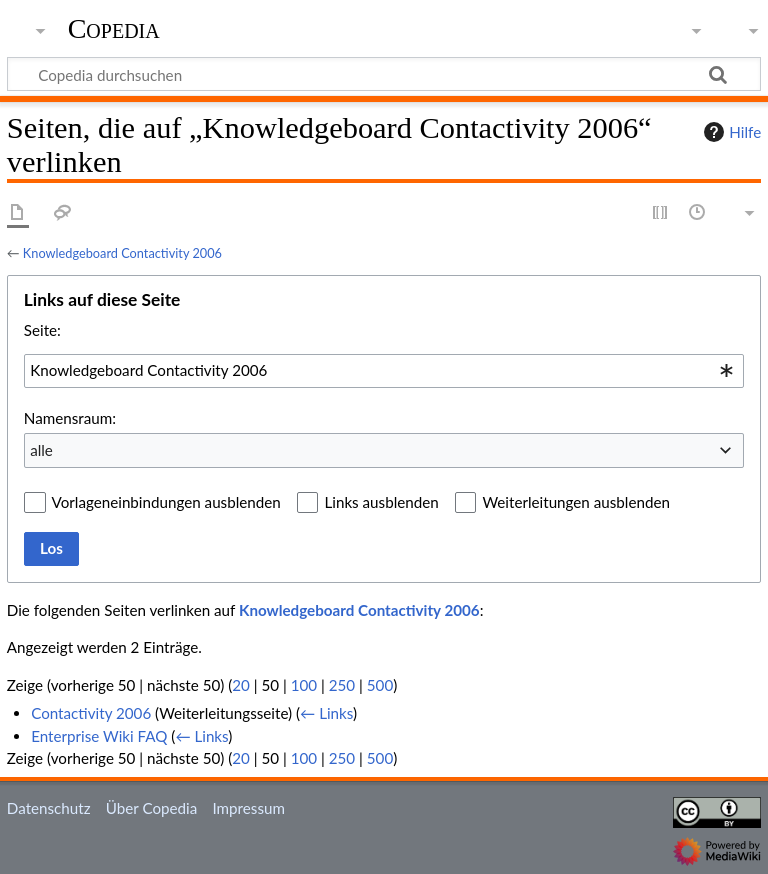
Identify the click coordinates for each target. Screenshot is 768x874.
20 (241, 685)
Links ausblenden (381, 502)
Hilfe (730, 132)
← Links (326, 713)
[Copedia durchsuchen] (384, 74)
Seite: (42, 330)
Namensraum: (70, 418)
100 (304, 685)
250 (342, 685)
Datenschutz (49, 808)
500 (380, 685)
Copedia (114, 29)
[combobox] (384, 371)
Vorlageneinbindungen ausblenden (166, 502)
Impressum (248, 808)
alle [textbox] (41, 450)
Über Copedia (151, 808)
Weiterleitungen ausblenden (575, 502)
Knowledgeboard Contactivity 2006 (122, 253)
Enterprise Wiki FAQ (99, 736)
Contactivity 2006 (91, 713)
